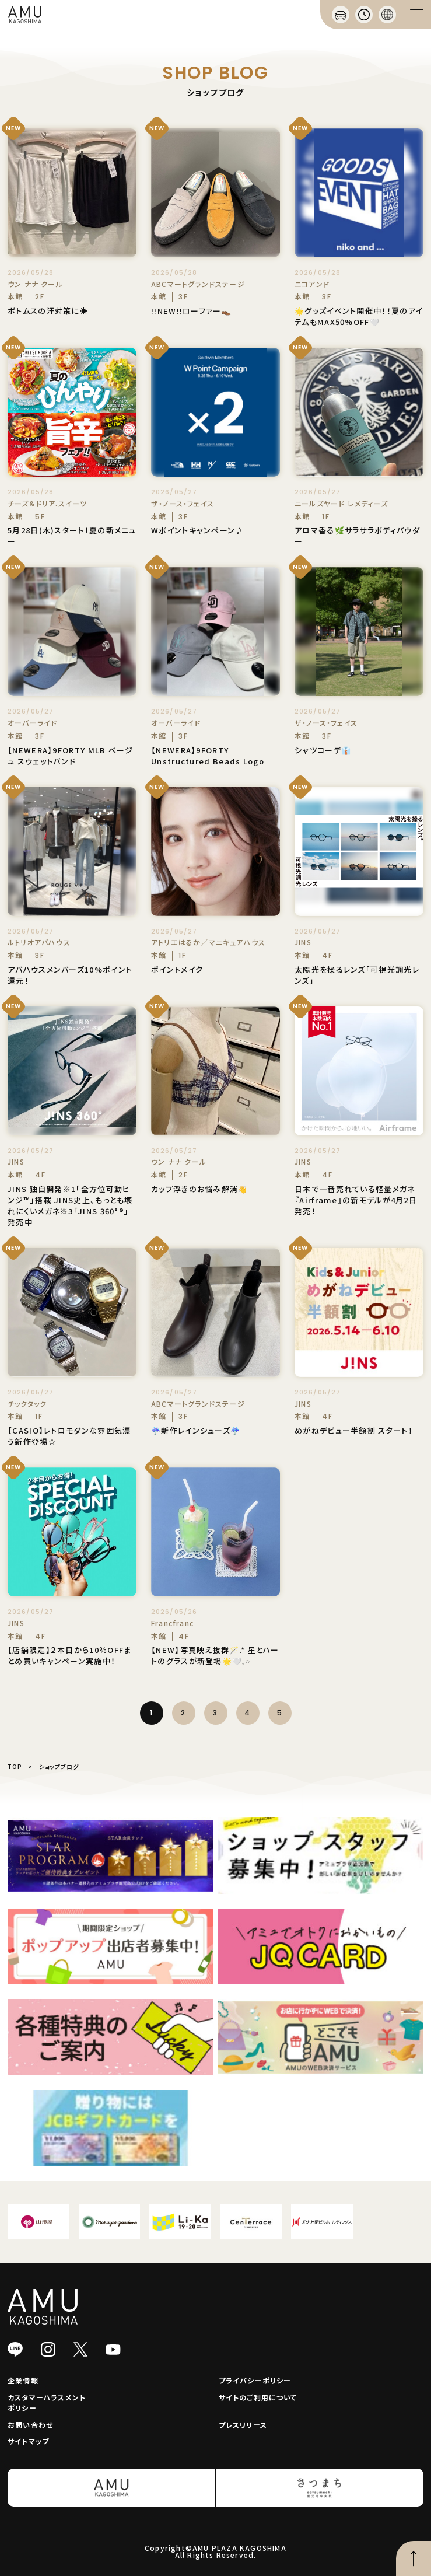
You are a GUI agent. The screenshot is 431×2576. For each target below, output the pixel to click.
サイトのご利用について (258, 2397)
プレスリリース (243, 2425)
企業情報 (23, 2380)
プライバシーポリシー (255, 2380)
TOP (15, 1766)
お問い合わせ (30, 2425)
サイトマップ (28, 2441)
